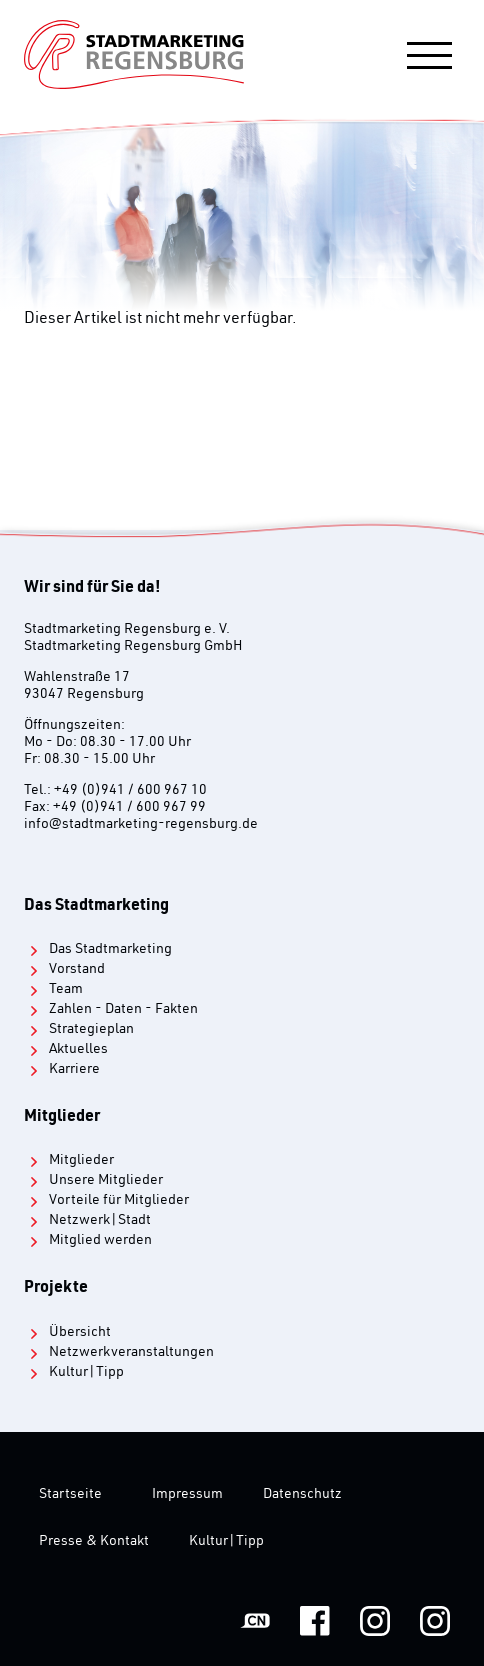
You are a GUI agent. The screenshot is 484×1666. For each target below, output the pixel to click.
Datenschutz (302, 1495)
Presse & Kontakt (94, 1542)
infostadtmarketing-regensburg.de (141, 825)
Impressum (187, 1495)
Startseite (70, 1495)
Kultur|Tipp (226, 1542)
